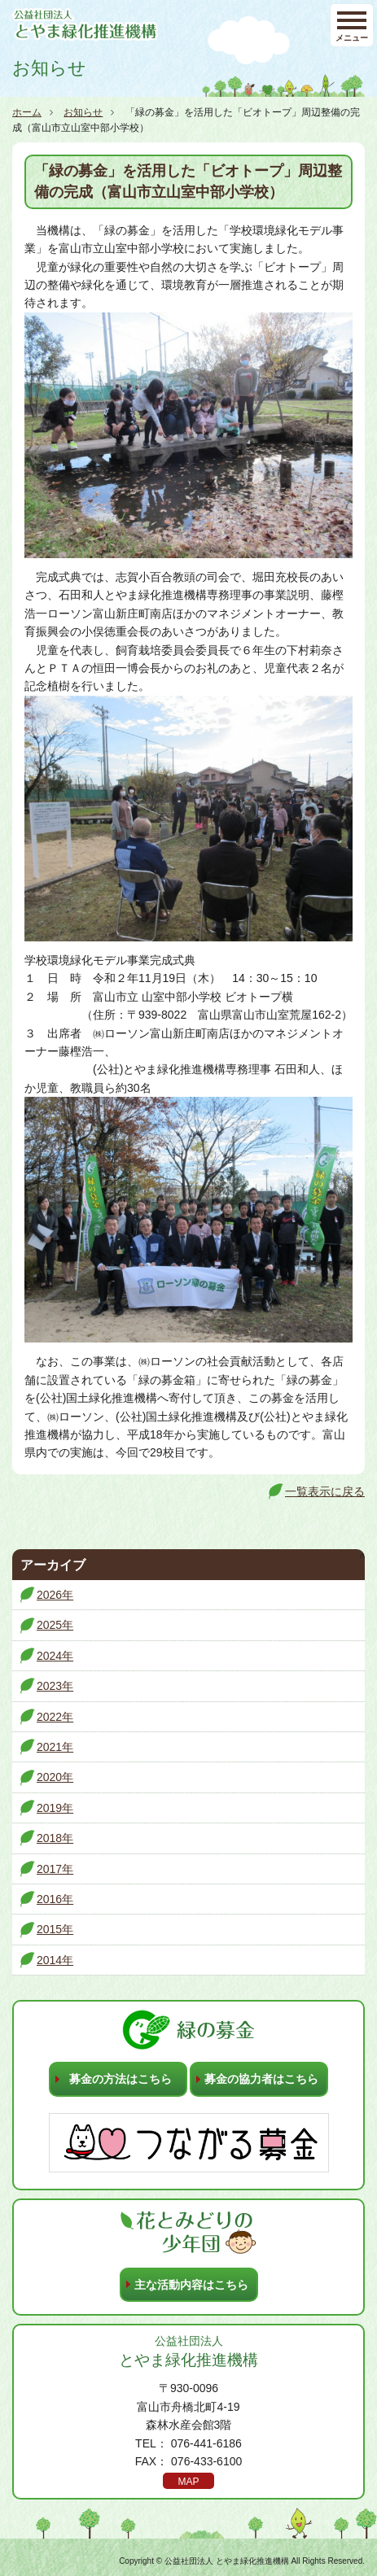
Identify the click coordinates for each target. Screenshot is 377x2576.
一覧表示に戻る (325, 1491)
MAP (188, 2481)
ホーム (27, 112)
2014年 (55, 1960)
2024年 (55, 1655)
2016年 (55, 1899)
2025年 (55, 1624)
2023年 (55, 1685)
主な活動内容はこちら (191, 2284)
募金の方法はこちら (120, 2078)
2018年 (55, 1838)
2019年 (55, 1807)
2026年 (55, 1594)
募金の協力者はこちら (261, 2078)
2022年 (55, 1716)
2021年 (55, 1746)
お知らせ (83, 112)
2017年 (55, 1868)
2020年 (55, 1777)
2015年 (55, 1929)
